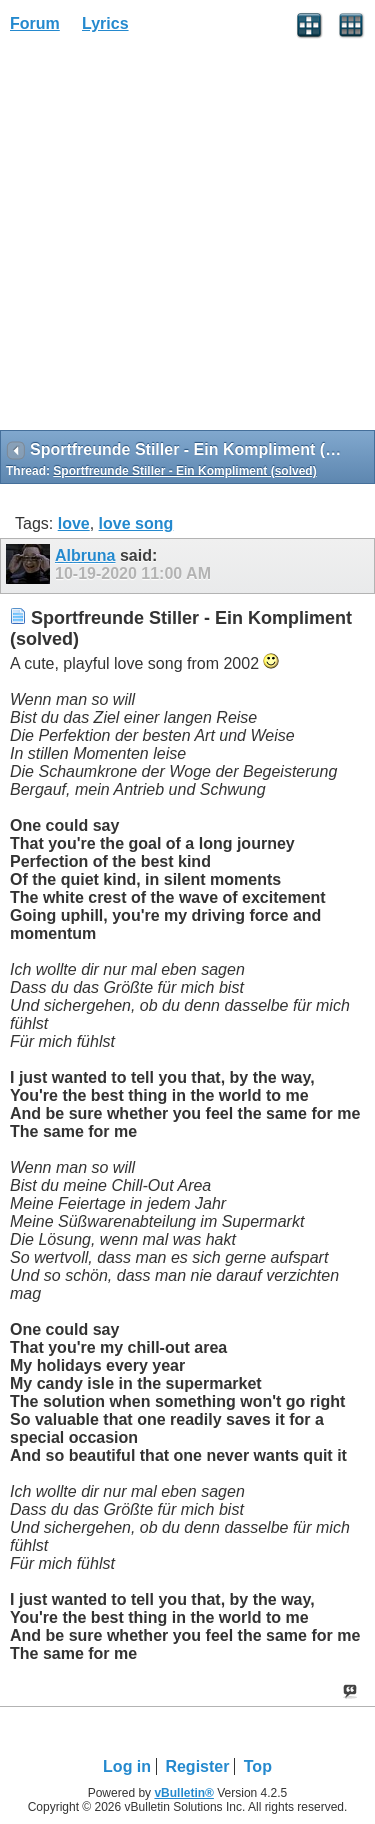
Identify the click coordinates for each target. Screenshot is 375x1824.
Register (197, 1766)
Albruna (85, 555)
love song (136, 523)
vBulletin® (184, 1793)
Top (258, 1766)
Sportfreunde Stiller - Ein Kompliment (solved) (184, 471)
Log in (127, 1766)
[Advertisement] (187, 238)
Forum (35, 23)
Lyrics (105, 23)
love (74, 523)
